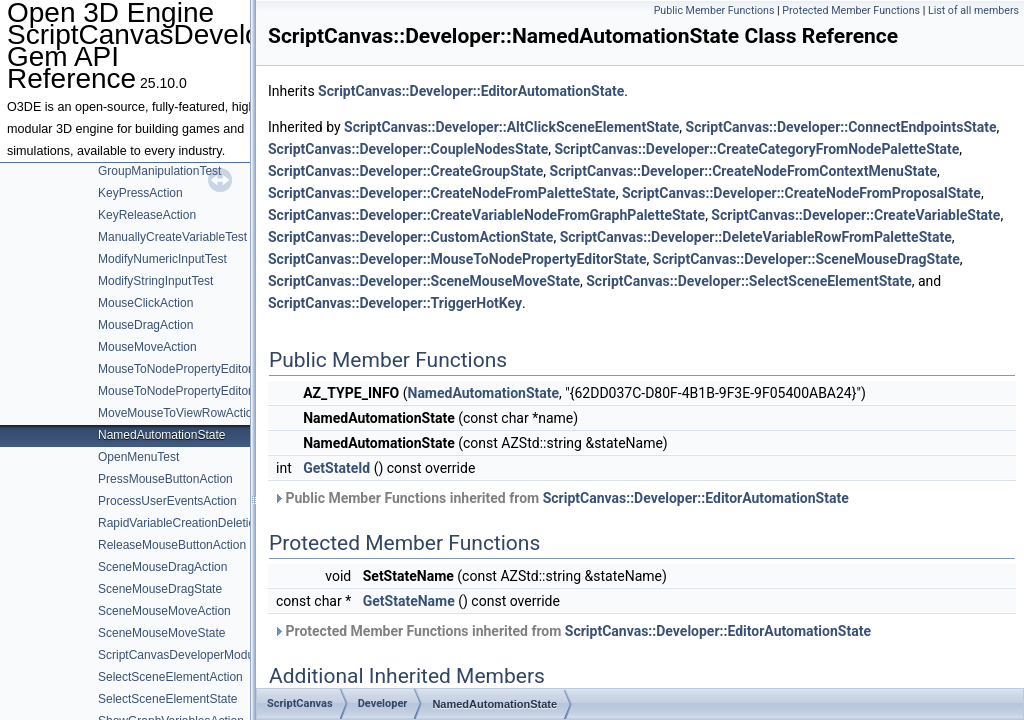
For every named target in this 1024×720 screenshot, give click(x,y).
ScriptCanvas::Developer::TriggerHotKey (395, 303)
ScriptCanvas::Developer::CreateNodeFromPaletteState (442, 193)
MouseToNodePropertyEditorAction (191, 369)
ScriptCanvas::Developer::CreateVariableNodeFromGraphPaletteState (486, 215)
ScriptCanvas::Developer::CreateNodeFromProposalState (801, 193)
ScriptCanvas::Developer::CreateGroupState (405, 171)
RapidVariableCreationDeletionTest (191, 523)
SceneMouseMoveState (161, 633)
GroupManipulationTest (159, 171)
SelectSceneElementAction (170, 677)
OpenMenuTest (138, 457)
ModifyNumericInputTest (162, 259)
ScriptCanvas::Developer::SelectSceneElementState (749, 281)
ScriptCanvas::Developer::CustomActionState (410, 237)
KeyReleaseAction (147, 215)
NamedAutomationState (161, 435)
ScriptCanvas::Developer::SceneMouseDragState (806, 259)
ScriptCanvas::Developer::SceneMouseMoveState (424, 281)
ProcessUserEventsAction (167, 501)
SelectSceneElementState (167, 699)
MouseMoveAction (147, 347)
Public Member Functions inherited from (561, 498)
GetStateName (409, 601)
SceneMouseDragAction (162, 567)
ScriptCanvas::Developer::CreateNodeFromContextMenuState (744, 171)
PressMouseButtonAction (165, 479)
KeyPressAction (140, 193)
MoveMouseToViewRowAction (178, 413)
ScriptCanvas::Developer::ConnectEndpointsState (841, 127)
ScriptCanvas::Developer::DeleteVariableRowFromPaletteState (756, 237)
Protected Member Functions (851, 10)
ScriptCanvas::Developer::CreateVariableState (855, 215)
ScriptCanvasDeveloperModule (180, 655)
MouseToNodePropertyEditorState (189, 391)
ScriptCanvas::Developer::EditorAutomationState (471, 91)
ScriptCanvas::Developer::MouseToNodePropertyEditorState (457, 259)
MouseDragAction (145, 325)
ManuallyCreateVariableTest (172, 237)
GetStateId (336, 468)
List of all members (973, 10)
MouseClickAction (145, 303)
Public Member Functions (714, 10)
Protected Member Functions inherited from (572, 631)
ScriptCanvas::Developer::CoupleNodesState (408, 149)
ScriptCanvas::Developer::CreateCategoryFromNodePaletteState (756, 149)
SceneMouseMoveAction (164, 611)
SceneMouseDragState (160, 589)
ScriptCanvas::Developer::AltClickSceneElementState (511, 127)
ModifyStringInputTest (155, 281)
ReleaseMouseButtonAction (172, 545)
